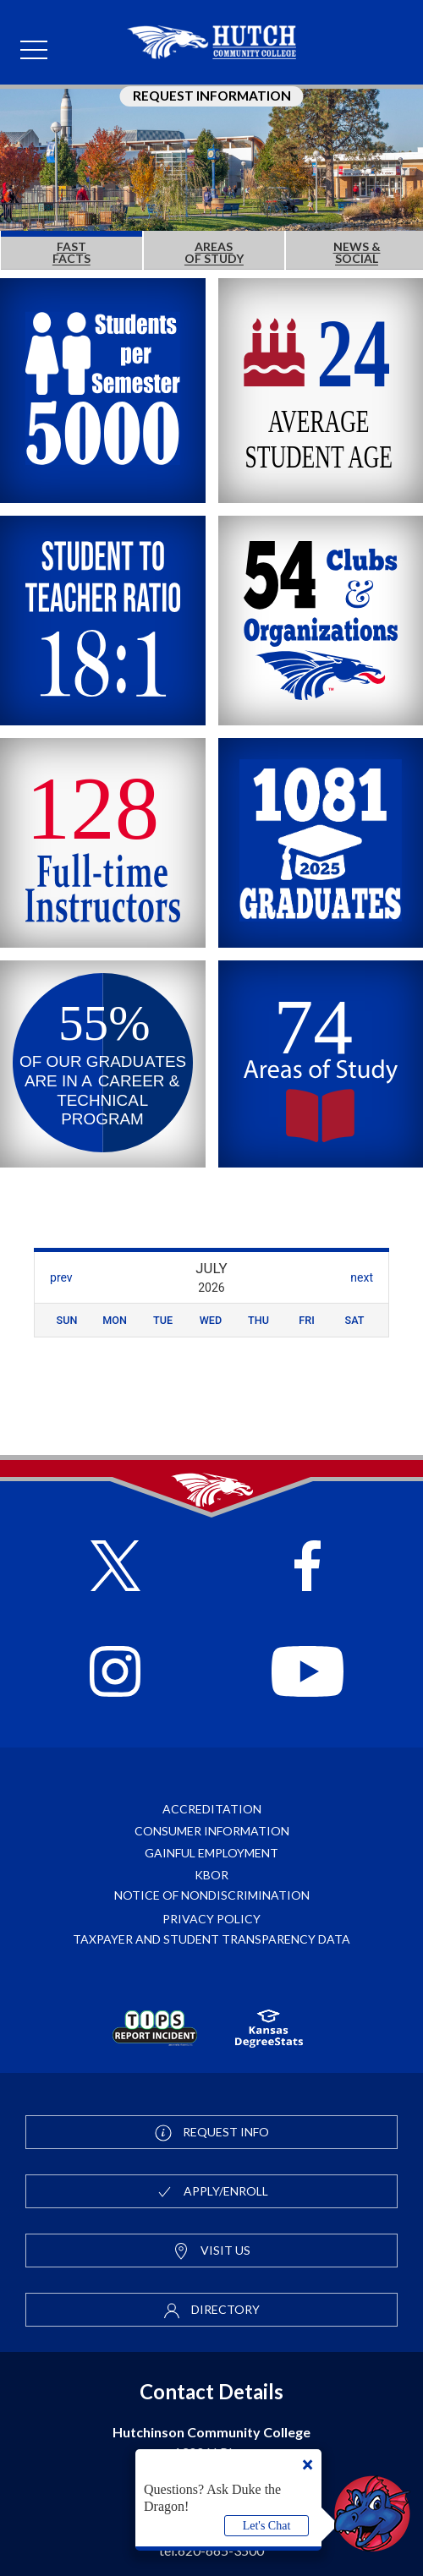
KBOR (211, 1875)
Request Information (212, 95)
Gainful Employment (211, 1853)
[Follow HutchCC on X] (115, 1559)
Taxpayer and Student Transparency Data (211, 1939)
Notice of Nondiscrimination (212, 1895)
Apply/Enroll (212, 2192)
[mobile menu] (34, 51)
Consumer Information (212, 1831)
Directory (211, 2310)
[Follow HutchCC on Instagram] (115, 1665)
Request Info (212, 2133)
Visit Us (211, 2251)
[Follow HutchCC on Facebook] (307, 1559)
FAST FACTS (71, 252)
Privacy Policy (211, 1918)
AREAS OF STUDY (214, 252)
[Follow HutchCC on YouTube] (307, 1665)
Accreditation (211, 1809)
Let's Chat (267, 2525)
